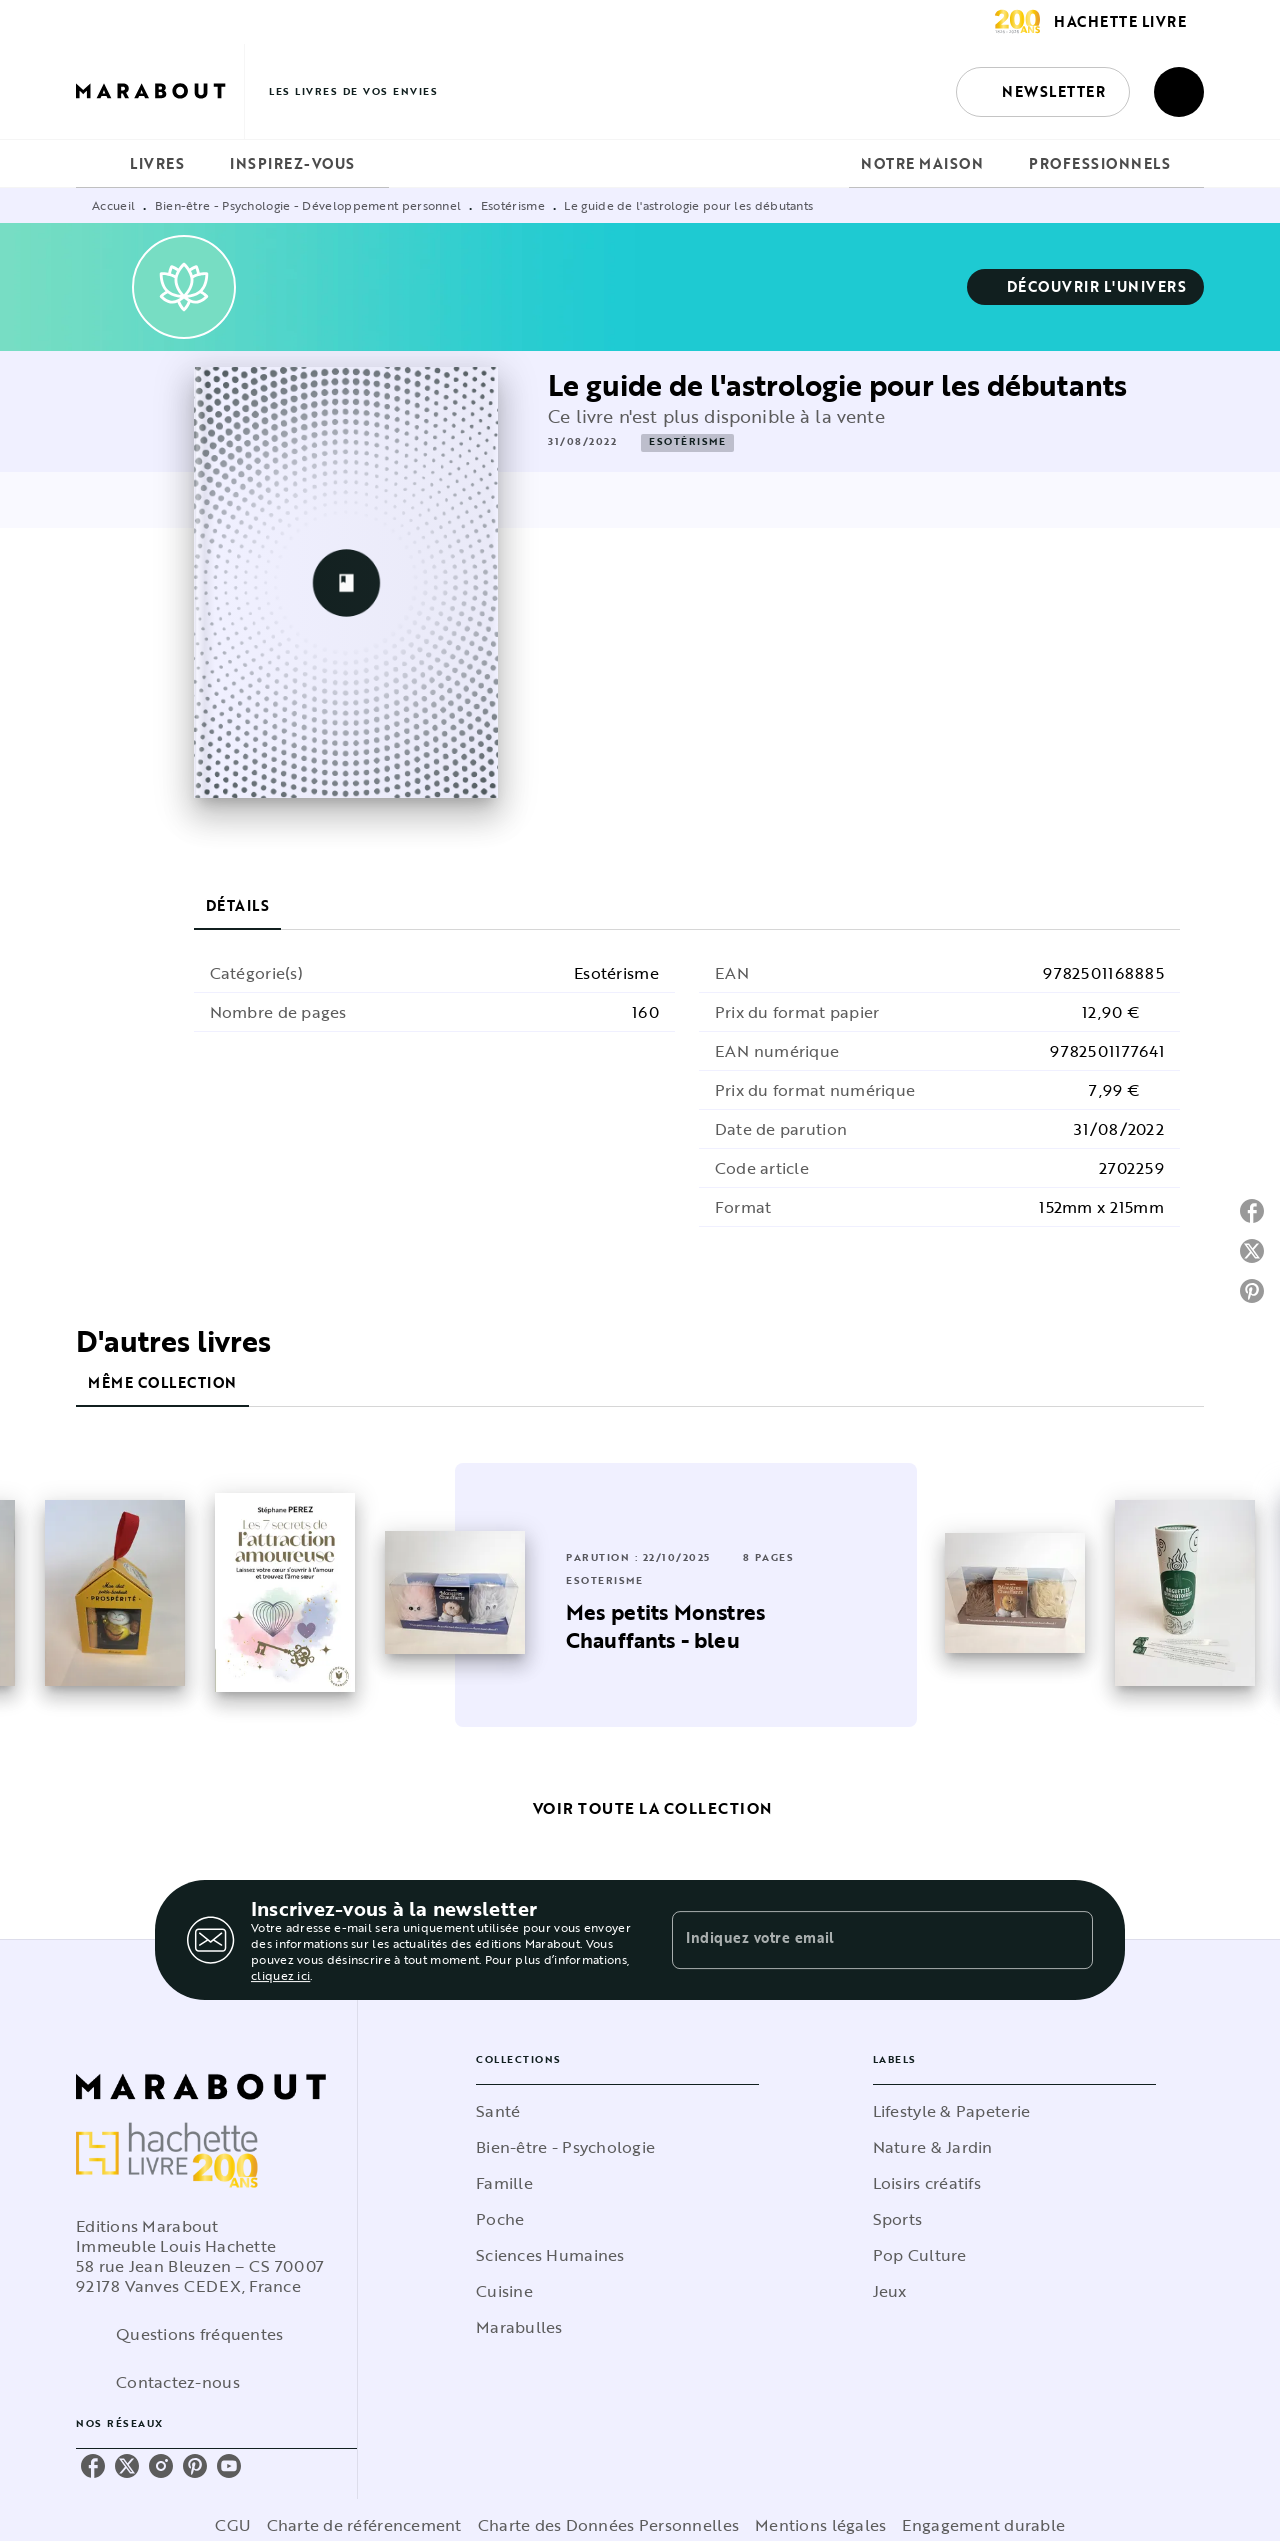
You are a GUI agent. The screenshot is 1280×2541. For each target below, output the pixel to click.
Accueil (113, 205)
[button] (1043, 92)
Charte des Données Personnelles (608, 2525)
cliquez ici (280, 1975)
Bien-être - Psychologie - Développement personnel (308, 205)
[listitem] (93, 2466)
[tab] (97, 164)
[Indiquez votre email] (857, 1940)
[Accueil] (160, 91)
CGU (233, 2525)
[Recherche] (1179, 92)
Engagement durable (983, 2525)
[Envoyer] (1069, 1940)
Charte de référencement (364, 2525)
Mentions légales (820, 2525)
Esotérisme (513, 205)
